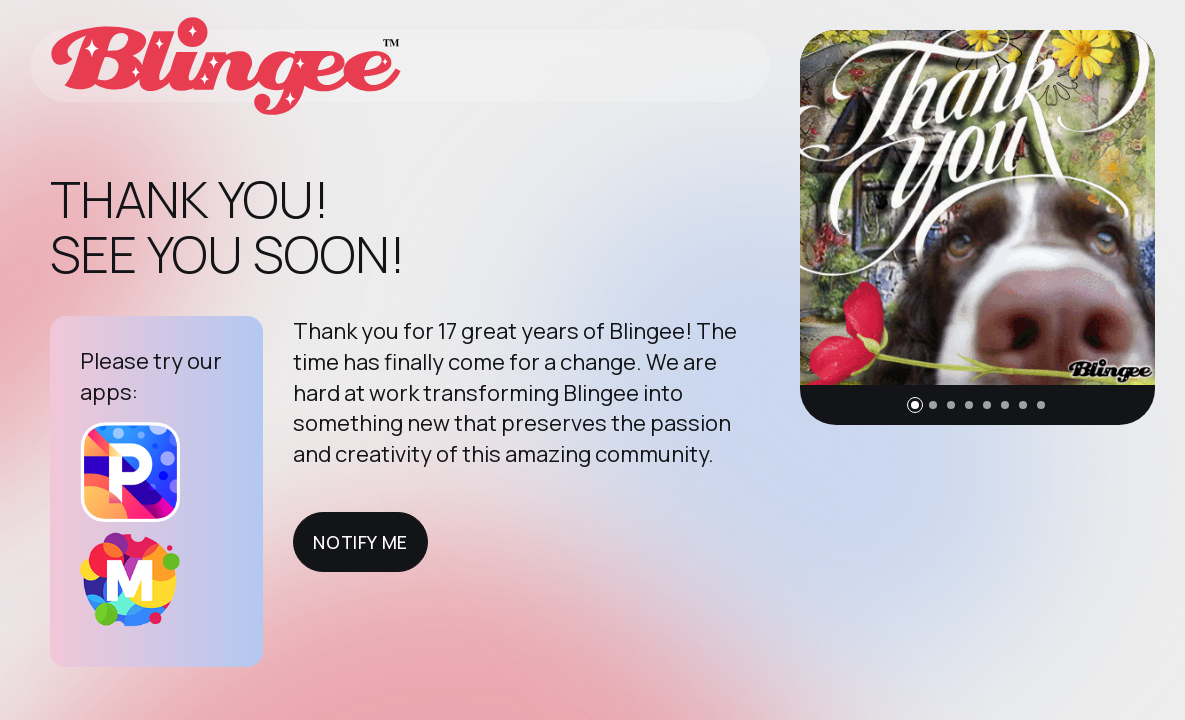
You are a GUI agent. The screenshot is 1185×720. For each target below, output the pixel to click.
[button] (915, 405)
